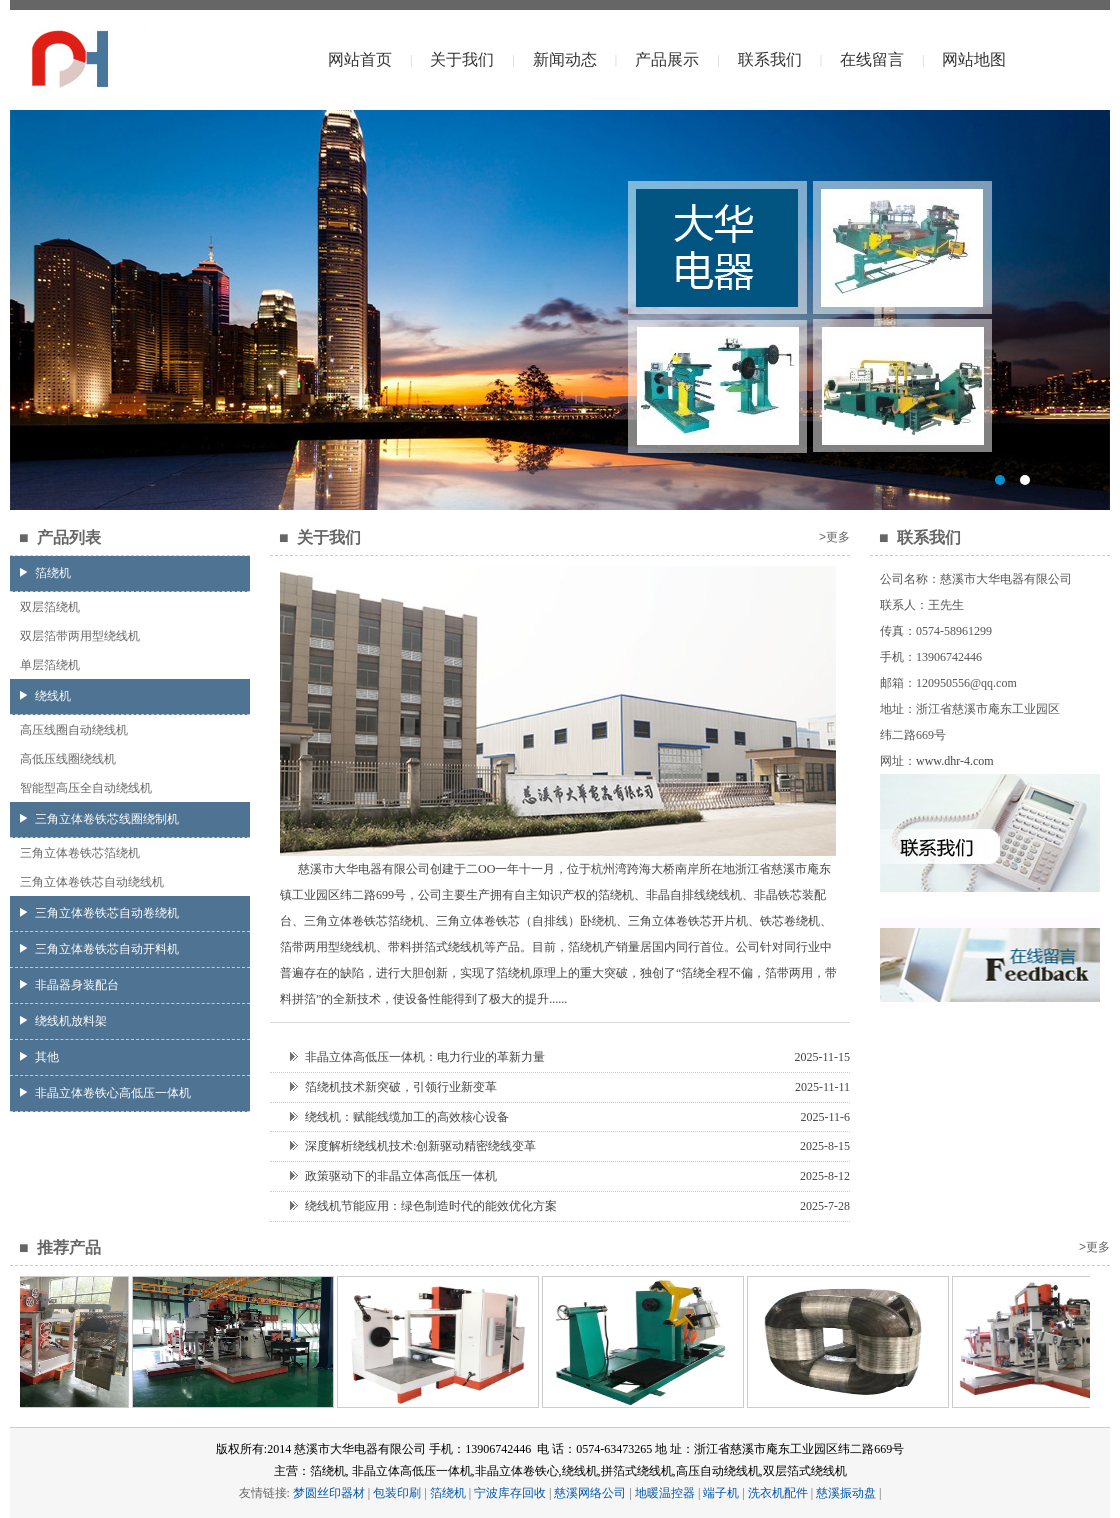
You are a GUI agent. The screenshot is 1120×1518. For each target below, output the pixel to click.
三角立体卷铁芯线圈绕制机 (99, 819)
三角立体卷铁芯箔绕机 (80, 853)
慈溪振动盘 (846, 1493)
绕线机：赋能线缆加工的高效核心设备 (399, 1117)
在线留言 (872, 59)
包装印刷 (397, 1493)
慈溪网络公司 (590, 1493)
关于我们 (462, 59)
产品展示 (667, 59)
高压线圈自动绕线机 (74, 730)
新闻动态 (565, 59)
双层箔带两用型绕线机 (80, 636)
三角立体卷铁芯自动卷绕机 (99, 913)
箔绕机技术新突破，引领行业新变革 (393, 1087)
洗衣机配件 (778, 1493)
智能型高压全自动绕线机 (86, 788)
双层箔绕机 (50, 607)
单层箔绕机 (50, 665)
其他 (39, 1057)
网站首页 (360, 59)
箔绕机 (45, 573)
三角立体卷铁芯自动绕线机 (92, 882)
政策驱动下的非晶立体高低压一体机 (393, 1176)
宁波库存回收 (510, 1493)
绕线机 (45, 696)
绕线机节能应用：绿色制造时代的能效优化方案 (423, 1206)
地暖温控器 (665, 1493)
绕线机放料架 (63, 1021)
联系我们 (770, 59)
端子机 (721, 1493)
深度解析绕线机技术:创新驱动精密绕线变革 (413, 1146)
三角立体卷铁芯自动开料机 (99, 949)
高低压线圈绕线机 (68, 759)
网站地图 (974, 59)
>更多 (834, 537)
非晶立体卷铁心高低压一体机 (105, 1093)
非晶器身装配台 (69, 985)
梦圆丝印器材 (329, 1493)
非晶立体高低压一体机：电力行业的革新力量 (417, 1057)
